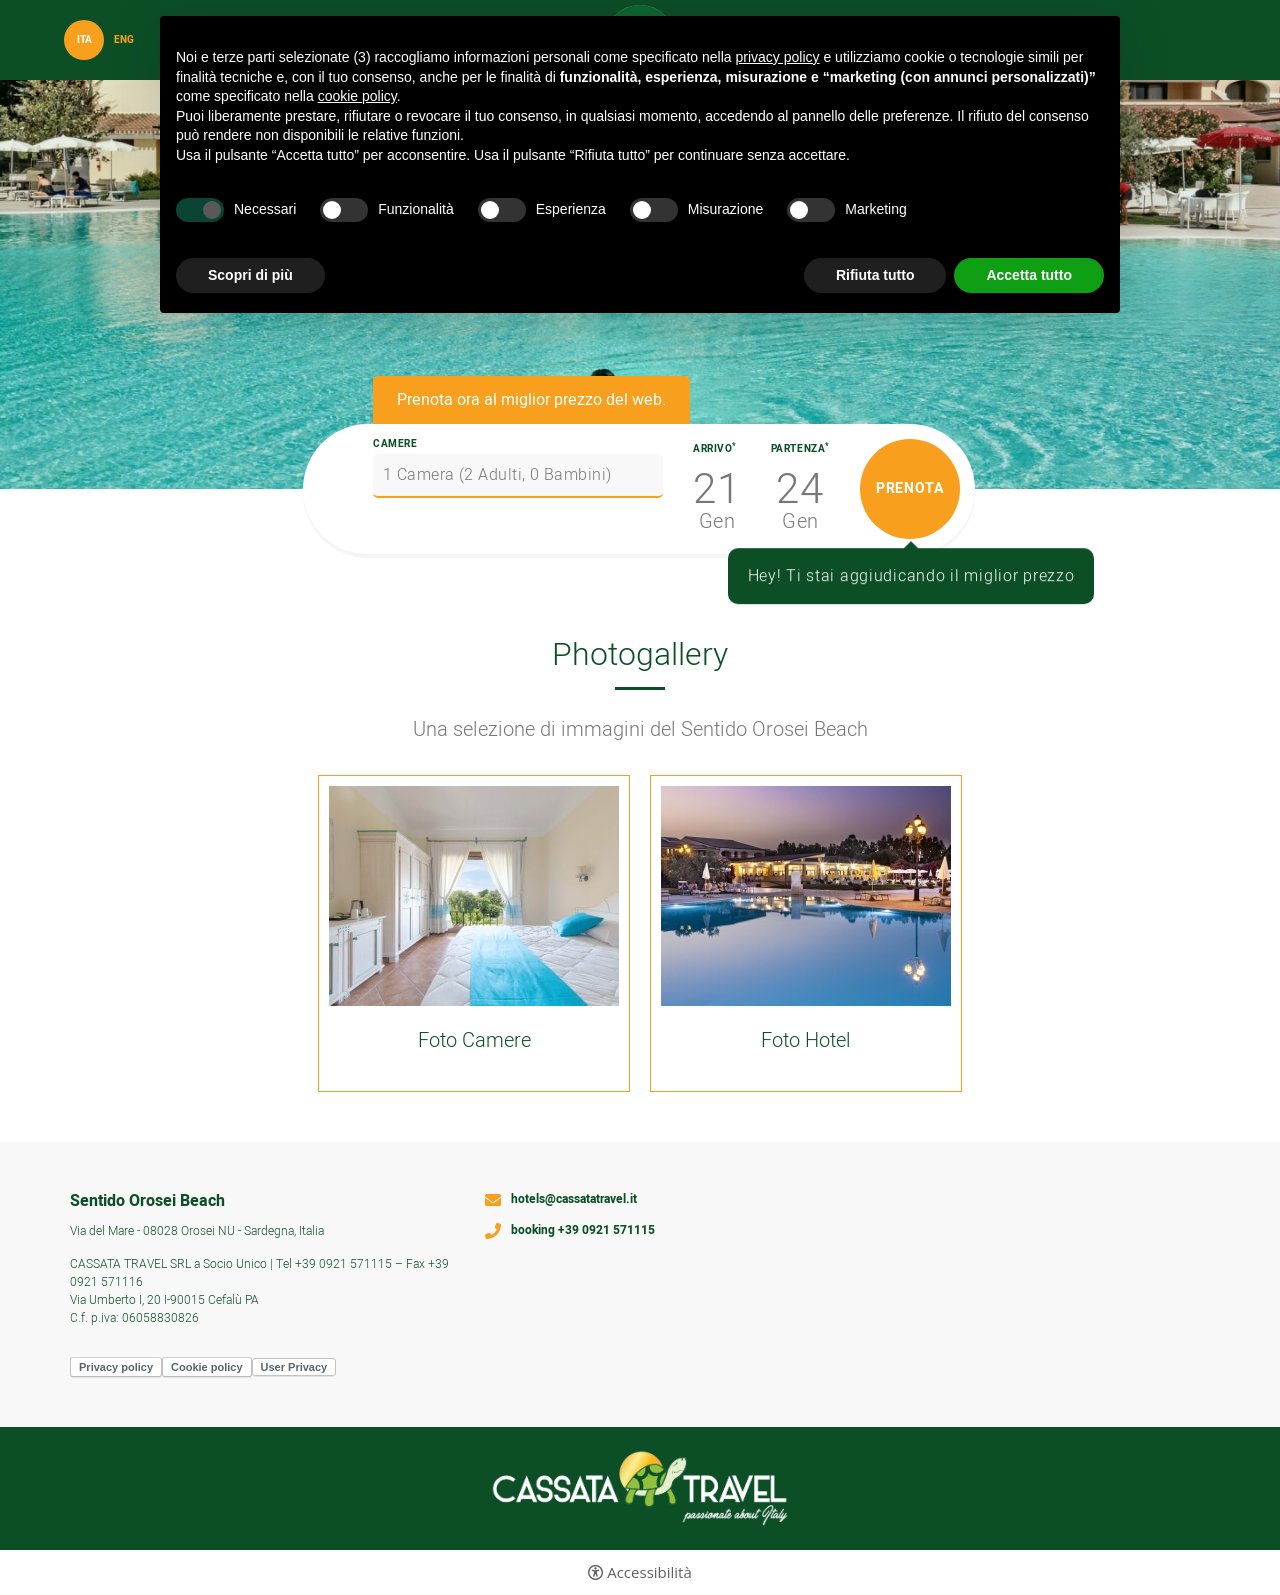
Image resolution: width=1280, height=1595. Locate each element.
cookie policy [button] (357, 96)
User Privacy (294, 1367)
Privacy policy (116, 1367)
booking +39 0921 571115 (583, 1231)
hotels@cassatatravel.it (574, 1200)
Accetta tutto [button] (1029, 275)
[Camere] (518, 476)
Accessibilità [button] (649, 1572)
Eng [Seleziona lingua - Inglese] (124, 40)
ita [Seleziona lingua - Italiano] (84, 40)
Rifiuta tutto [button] (875, 275)
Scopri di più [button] (250, 275)
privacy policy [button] (778, 57)
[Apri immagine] (474, 896)
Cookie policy (207, 1367)
